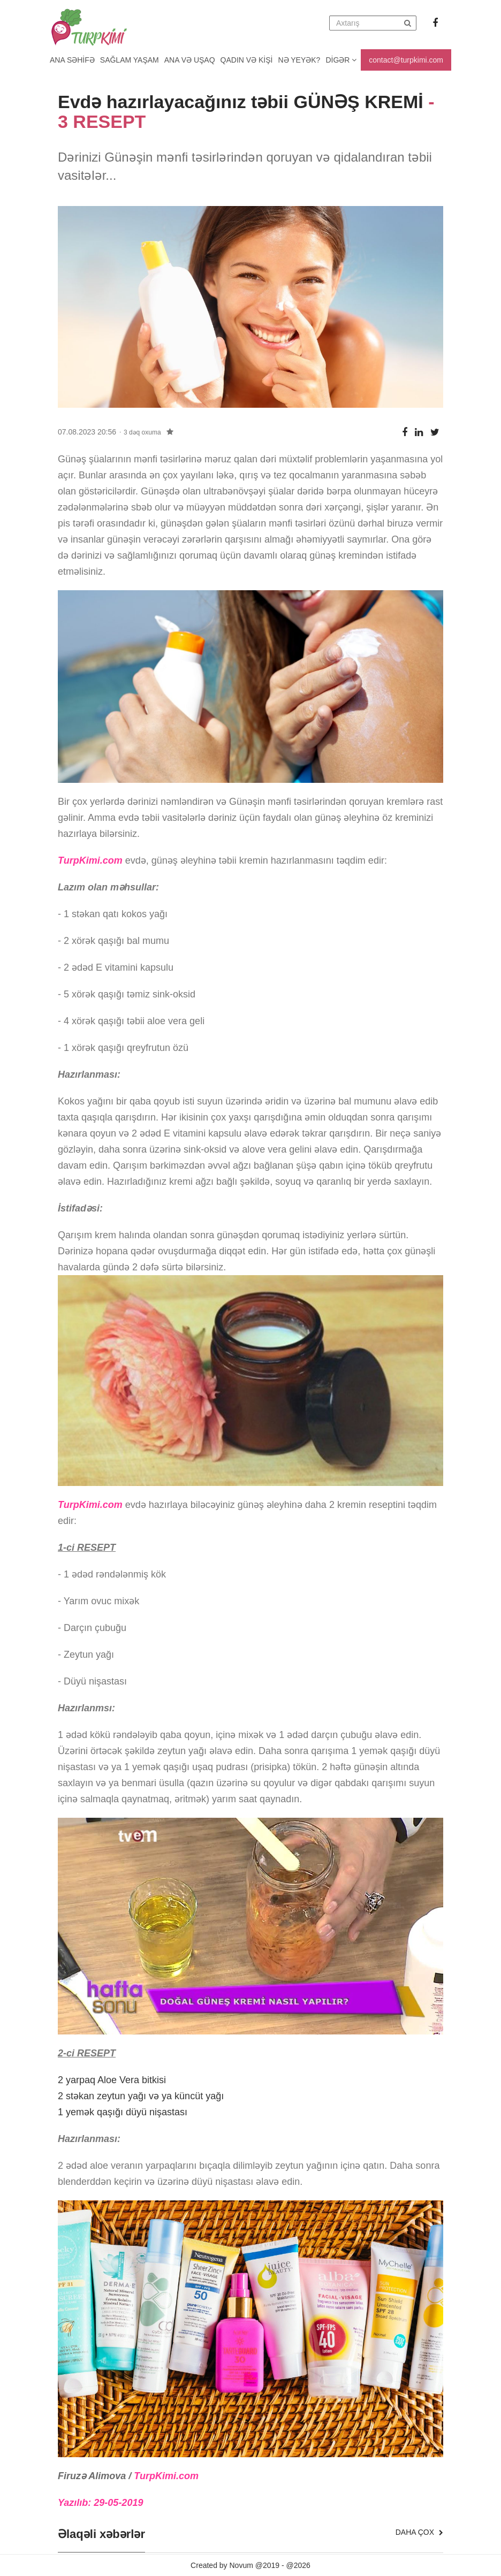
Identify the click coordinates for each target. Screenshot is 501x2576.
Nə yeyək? (299, 60)
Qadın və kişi (247, 60)
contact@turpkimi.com (406, 60)
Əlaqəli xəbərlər (101, 2534)
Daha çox (419, 2532)
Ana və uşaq (189, 60)
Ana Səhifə (72, 60)
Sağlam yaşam (129, 60)
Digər (340, 60)
